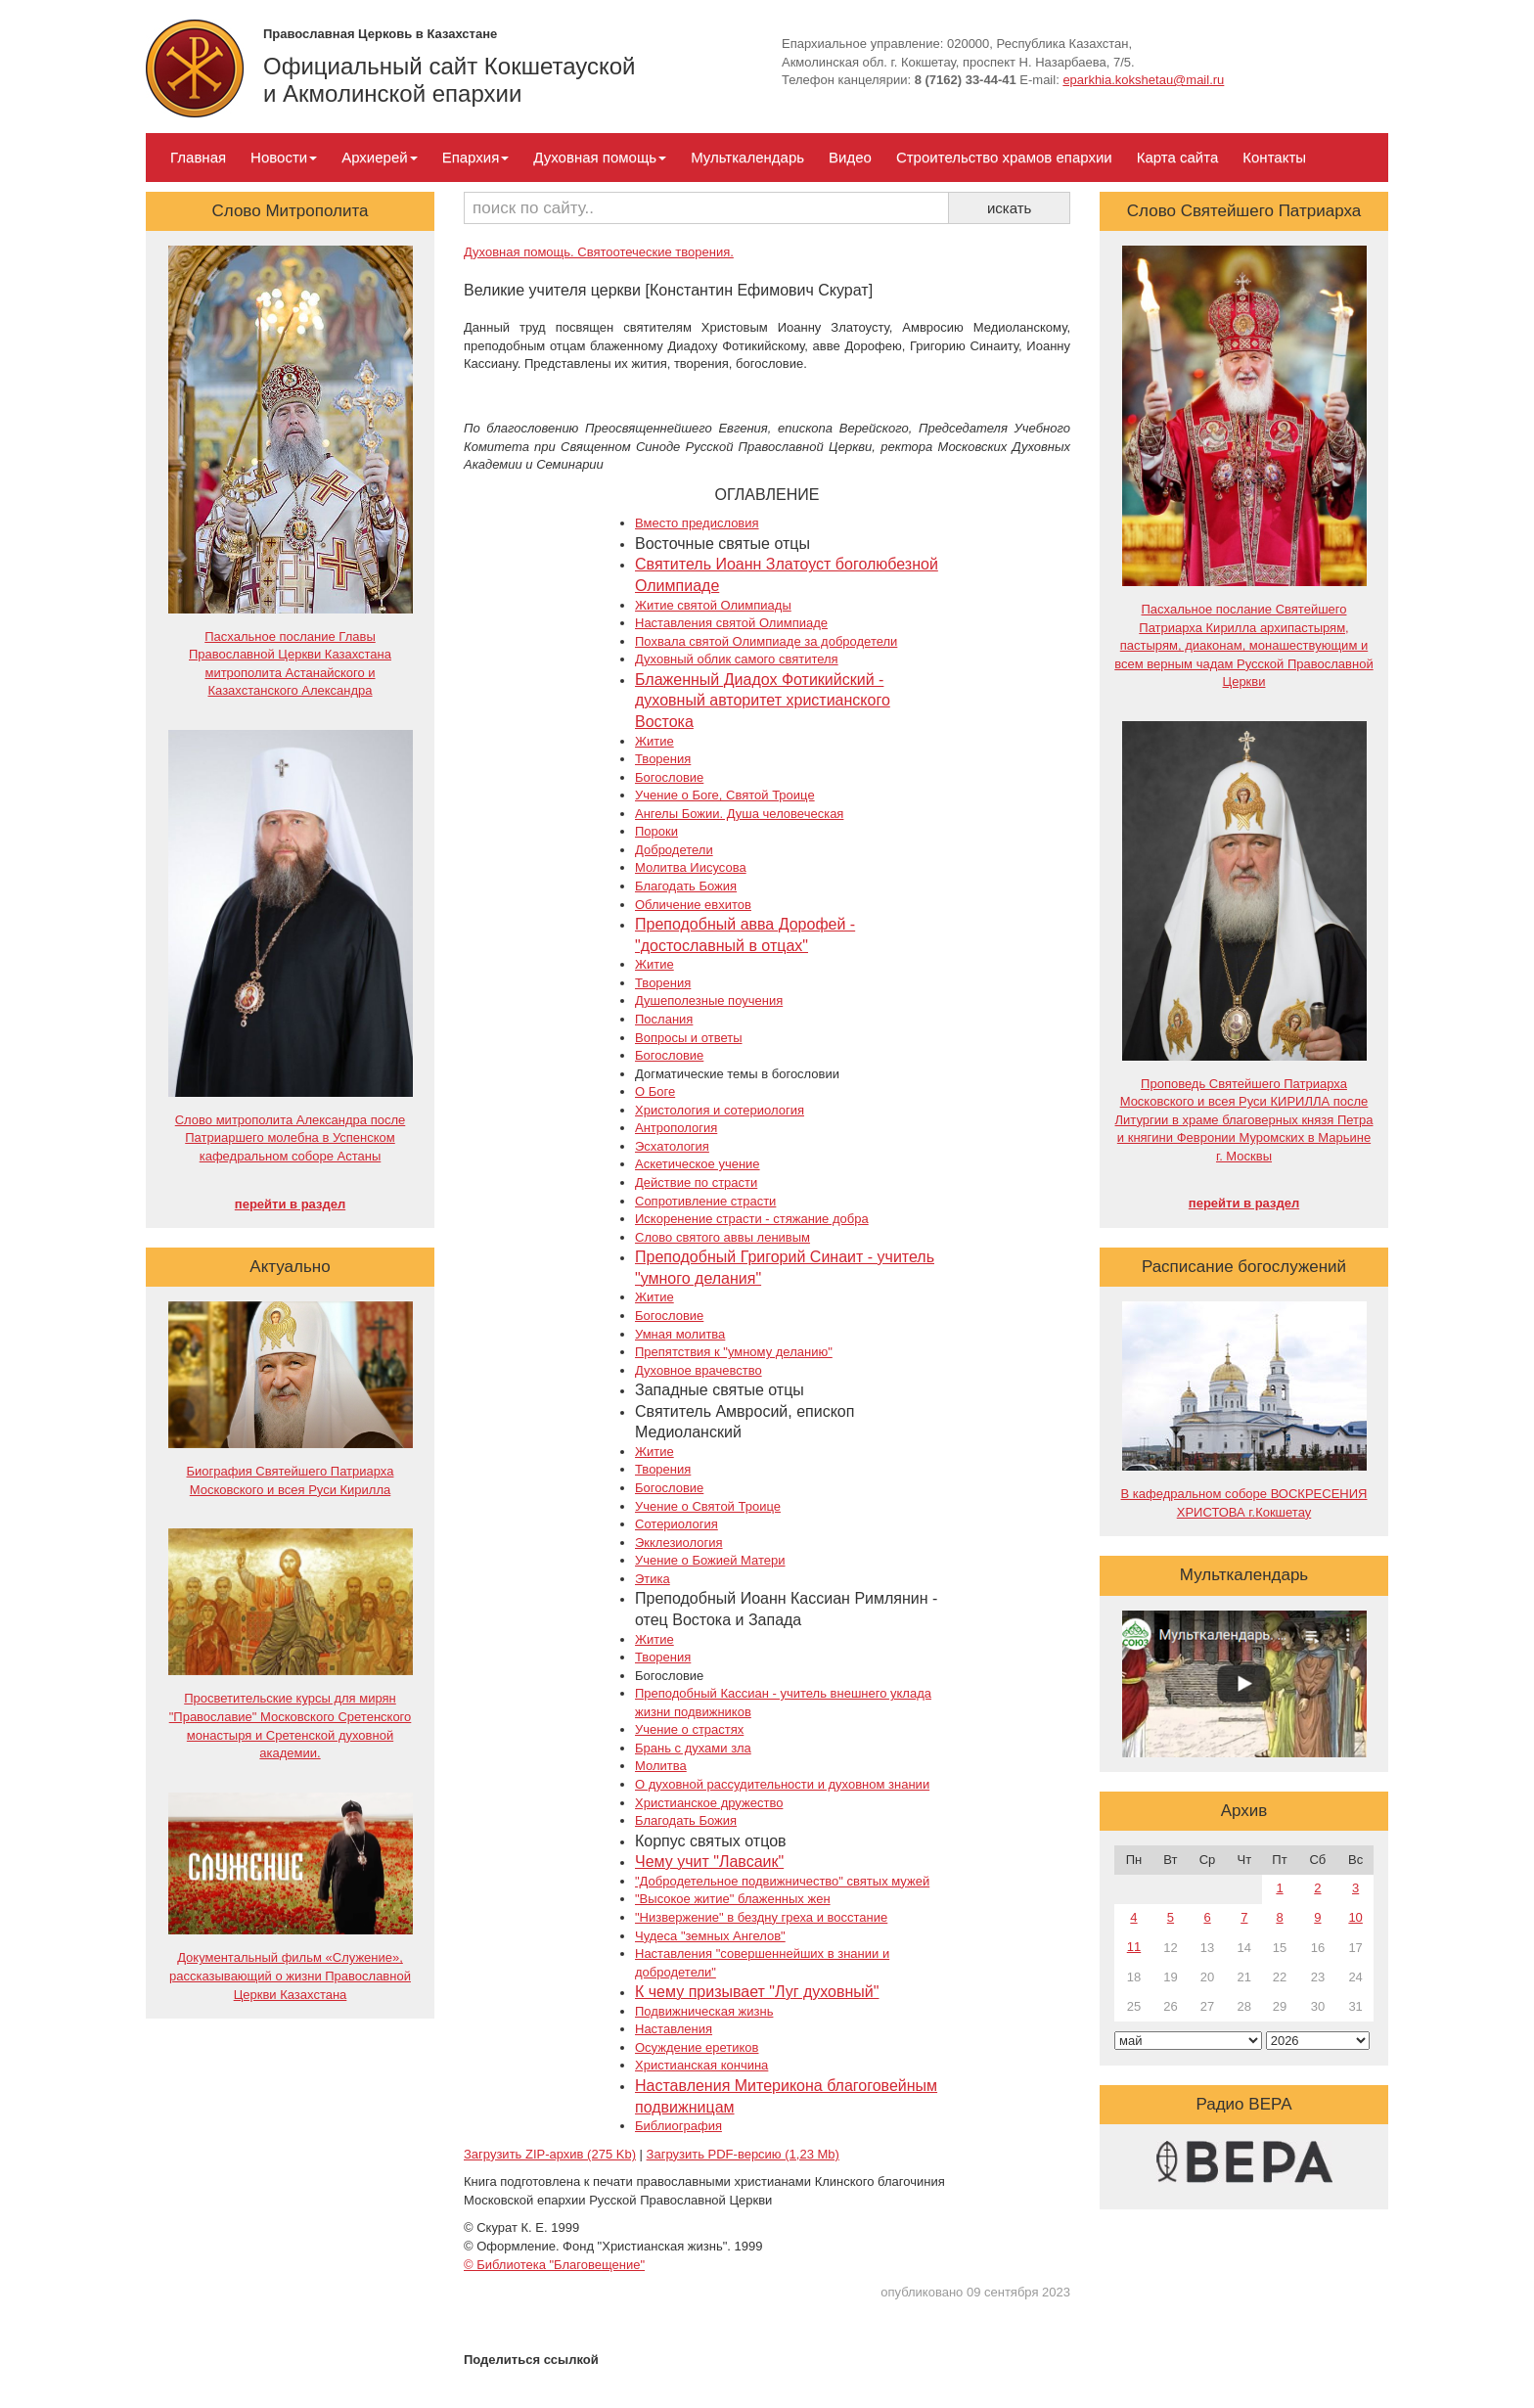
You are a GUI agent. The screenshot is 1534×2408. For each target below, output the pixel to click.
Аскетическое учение (697, 1164)
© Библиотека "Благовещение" (554, 2264)
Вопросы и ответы (688, 1037)
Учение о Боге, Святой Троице (725, 795)
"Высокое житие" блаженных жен (733, 1898)
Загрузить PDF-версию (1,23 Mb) (743, 2154)
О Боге (655, 1091)
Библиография (678, 2125)
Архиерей (379, 157)
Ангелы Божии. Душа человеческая (739, 813)
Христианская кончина (701, 2065)
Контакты (1274, 157)
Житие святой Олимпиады (713, 605)
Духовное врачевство (698, 1370)
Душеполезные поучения (709, 1000)
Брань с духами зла (693, 1748)
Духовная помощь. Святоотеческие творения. (599, 252)
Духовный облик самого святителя (736, 659)
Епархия (476, 157)
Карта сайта (1178, 157)
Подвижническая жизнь (704, 2011)
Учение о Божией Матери (710, 1560)
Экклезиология (679, 1542)
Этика (652, 1578)
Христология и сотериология (719, 1110)
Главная (198, 157)
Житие (654, 741)
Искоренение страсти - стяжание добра (752, 1218)
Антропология (676, 1127)
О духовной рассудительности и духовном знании (782, 1784)
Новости (283, 157)
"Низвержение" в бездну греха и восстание (761, 1917)
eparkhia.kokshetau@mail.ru (1143, 79)
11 (1134, 1946)
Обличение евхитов (693, 904)
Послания (664, 1019)
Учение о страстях (689, 1729)
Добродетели (674, 849)
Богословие (669, 777)
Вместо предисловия (697, 523)
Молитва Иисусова (690, 867)
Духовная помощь (599, 157)
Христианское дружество (709, 1802)
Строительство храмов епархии (1004, 157)
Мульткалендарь (747, 157)
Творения (663, 758)
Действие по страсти (696, 1182)
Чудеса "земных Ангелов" (710, 1936)
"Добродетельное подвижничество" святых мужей (782, 1881)
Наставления (673, 2029)
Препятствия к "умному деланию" (734, 1351)
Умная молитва (680, 1334)
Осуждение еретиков (697, 2047)
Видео (850, 157)
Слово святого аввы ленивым (722, 1237)
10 (1355, 1917)
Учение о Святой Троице (708, 1506)
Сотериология (676, 1524)
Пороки (656, 831)
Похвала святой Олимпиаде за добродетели (766, 641)
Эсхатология (672, 1146)
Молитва (661, 1765)
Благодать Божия (686, 886)
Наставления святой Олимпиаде (731, 622)
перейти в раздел (290, 1204)
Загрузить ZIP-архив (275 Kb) (550, 2154)
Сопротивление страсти (705, 1201)
